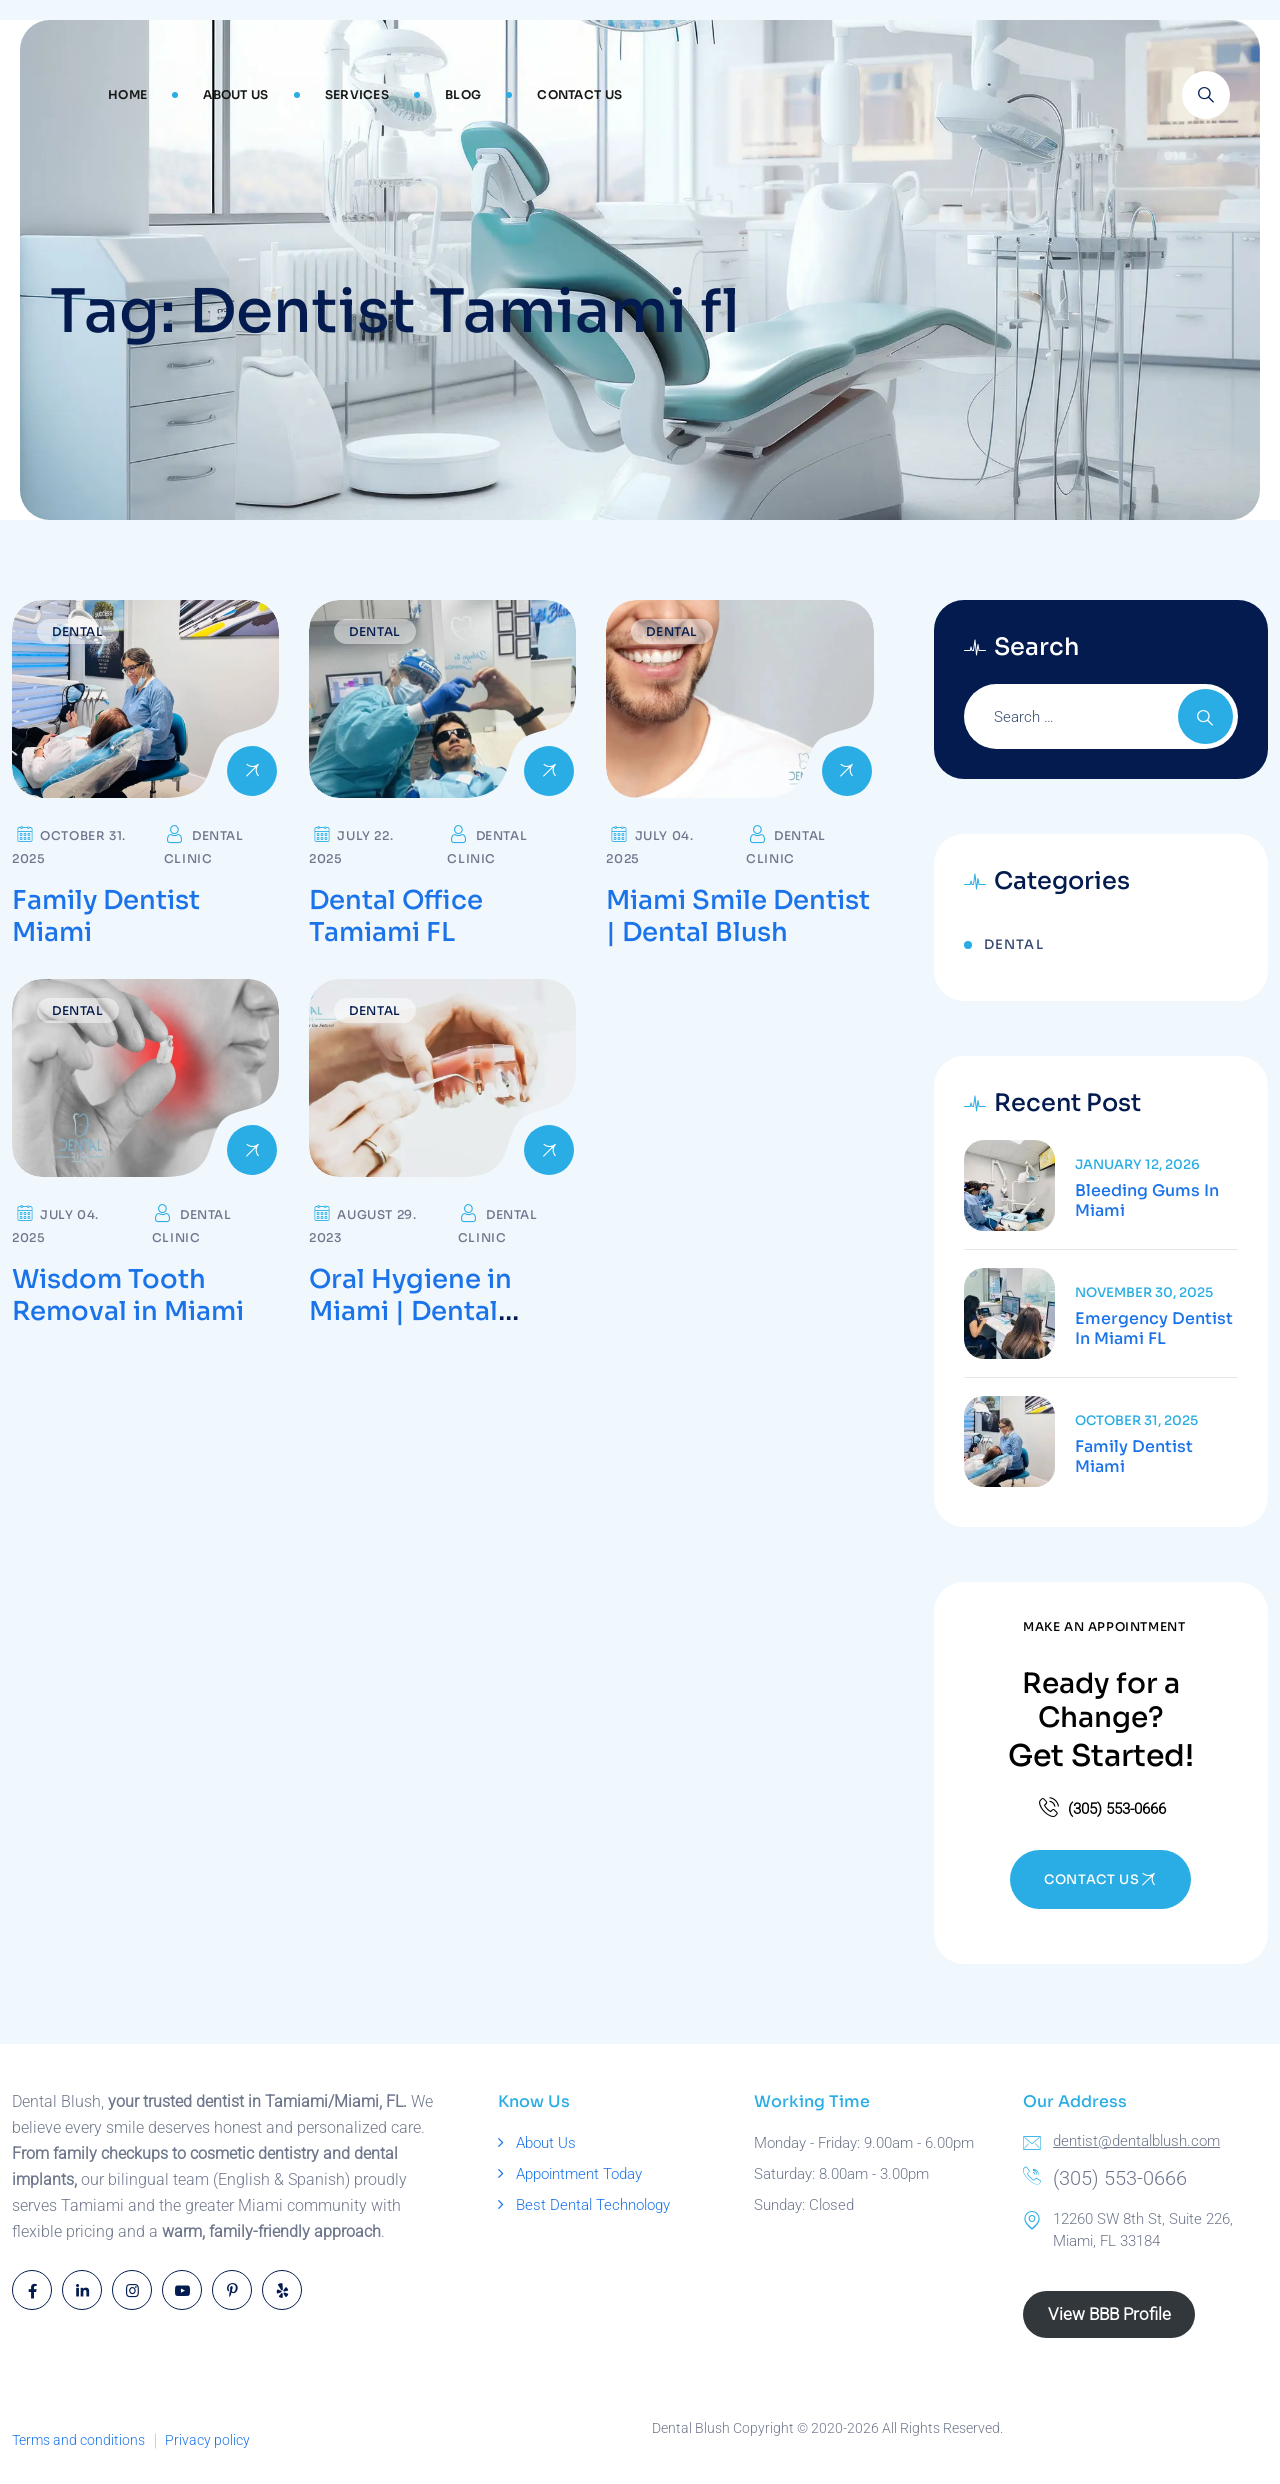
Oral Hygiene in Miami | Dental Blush (410, 1311)
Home (127, 94)
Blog (463, 94)
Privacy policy (207, 2440)
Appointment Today (579, 2174)
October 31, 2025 (1136, 1420)
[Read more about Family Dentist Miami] (145, 699)
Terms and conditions (78, 2440)
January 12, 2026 (1137, 1164)
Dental (78, 631)
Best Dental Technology (593, 2205)
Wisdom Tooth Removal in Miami (128, 1295)
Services (357, 94)
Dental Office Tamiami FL (396, 916)
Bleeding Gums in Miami (1147, 1201)
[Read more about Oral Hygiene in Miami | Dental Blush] (442, 1078)
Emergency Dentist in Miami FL (1154, 1329)
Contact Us (579, 94)
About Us (235, 94)
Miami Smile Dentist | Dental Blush (738, 916)
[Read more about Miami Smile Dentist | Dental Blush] (739, 699)
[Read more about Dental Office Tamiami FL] (442, 699)
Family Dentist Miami (106, 916)
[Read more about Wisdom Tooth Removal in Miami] (145, 1078)
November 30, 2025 (1144, 1292)
